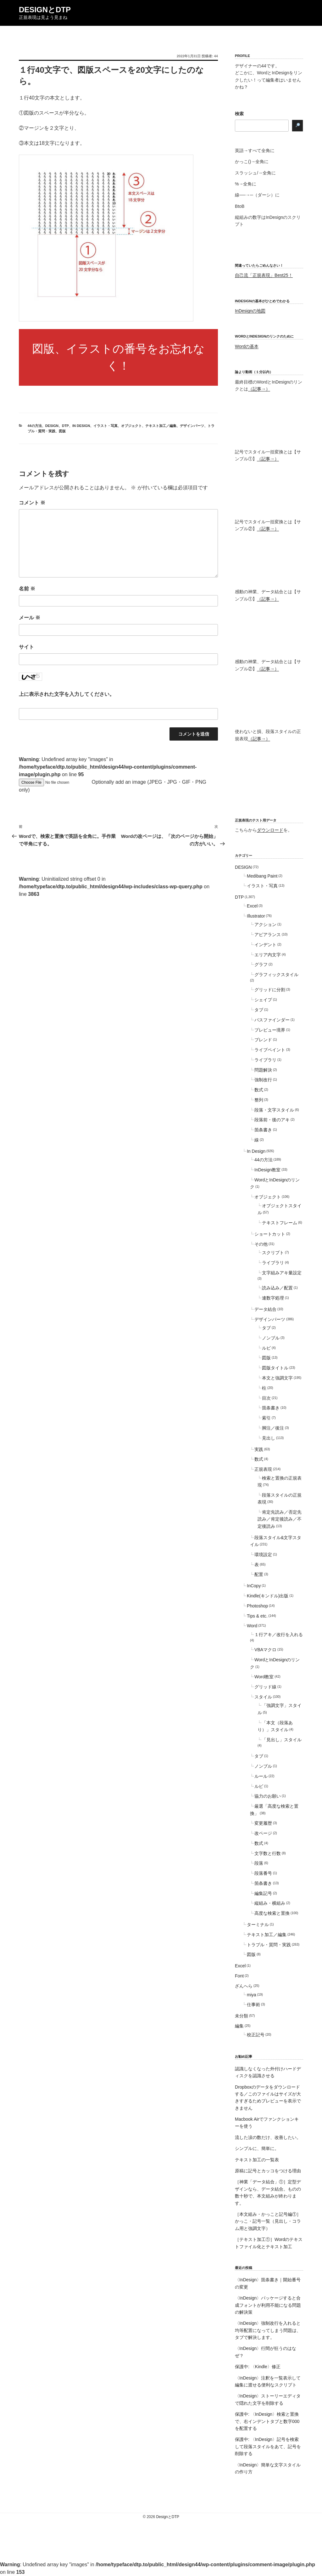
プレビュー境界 (269, 1029)
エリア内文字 (267, 954)
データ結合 (265, 1309)
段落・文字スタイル (274, 1109)
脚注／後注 (273, 1427)
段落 (258, 1863)
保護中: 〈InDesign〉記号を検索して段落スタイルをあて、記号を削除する (268, 2446)
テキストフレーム (279, 1222)
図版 (62, 431)
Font (239, 1975)
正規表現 (263, 1469)
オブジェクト (131, 426)
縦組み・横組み (269, 1903)
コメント (32, 502)
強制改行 (263, 1079)
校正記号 (255, 2034)
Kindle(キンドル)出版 (267, 1595)
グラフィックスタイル (276, 974)
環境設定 (263, 1554)
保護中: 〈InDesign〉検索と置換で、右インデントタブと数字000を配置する (267, 2421)
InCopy (254, 1585)
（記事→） (259, 388)
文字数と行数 (267, 1853)
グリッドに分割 (269, 989)
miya (251, 1994)
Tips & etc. (257, 1615)
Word (252, 1625)
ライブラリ (265, 1059)
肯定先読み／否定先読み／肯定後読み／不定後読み (280, 1519)
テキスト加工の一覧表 (257, 2159)
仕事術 (253, 2004)
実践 (258, 1449)
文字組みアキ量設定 (282, 1272)
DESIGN (51, 426)
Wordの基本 (246, 346)
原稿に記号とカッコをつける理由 (268, 2170)
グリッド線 (265, 1686)
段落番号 (263, 1873)
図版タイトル (275, 1367)
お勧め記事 (243, 2056)
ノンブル (271, 1337)
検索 (239, 113)
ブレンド (263, 1039)
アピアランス (267, 934)
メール (29, 617)
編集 (239, 2025)
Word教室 (264, 1676)
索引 (266, 1417)
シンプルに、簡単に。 (257, 2148)
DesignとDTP (45, 9)
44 (216, 56)
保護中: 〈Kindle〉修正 (257, 2366)
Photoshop (257, 1605)
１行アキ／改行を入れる (278, 1634)
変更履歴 (263, 1823)
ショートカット (269, 1234)
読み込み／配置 (277, 1287)
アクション (265, 924)
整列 (258, 1099)
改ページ (263, 1833)
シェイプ (263, 999)
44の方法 (35, 426)
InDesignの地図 (250, 310)
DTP (65, 426)
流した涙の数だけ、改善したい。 (268, 2137)
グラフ (261, 964)
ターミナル (258, 1924)
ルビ (266, 1348)
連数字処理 (273, 1297)
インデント (265, 944)
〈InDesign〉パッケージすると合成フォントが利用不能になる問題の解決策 (268, 2305)
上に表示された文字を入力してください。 (66, 694)
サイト (26, 647)
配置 (258, 1574)
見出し (268, 1438)
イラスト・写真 (105, 426)
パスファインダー (272, 1019)
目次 (266, 1398)
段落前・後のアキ (272, 1119)
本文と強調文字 (277, 1377)
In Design (81, 426)
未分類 (241, 2015)
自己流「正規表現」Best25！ (264, 275)
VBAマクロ (265, 1649)
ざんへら (244, 1985)
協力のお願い (267, 1796)
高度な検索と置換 (272, 1913)
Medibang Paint (262, 876)
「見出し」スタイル (282, 1739)
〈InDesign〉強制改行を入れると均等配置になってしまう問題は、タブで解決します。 (268, 2330)
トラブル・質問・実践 (269, 1944)
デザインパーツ (192, 426)
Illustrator (256, 915)
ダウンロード (270, 830)
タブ (258, 1009)
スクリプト (273, 1252)
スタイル (263, 1696)
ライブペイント (269, 1049)
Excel (252, 905)
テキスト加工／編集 (160, 426)
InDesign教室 (267, 1169)
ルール (261, 1776)
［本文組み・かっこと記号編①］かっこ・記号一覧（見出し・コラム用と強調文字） (268, 2221)
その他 (261, 1244)
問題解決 (263, 1069)
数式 (258, 1089)
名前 (27, 588)
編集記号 (263, 1893)
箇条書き (263, 1129)
